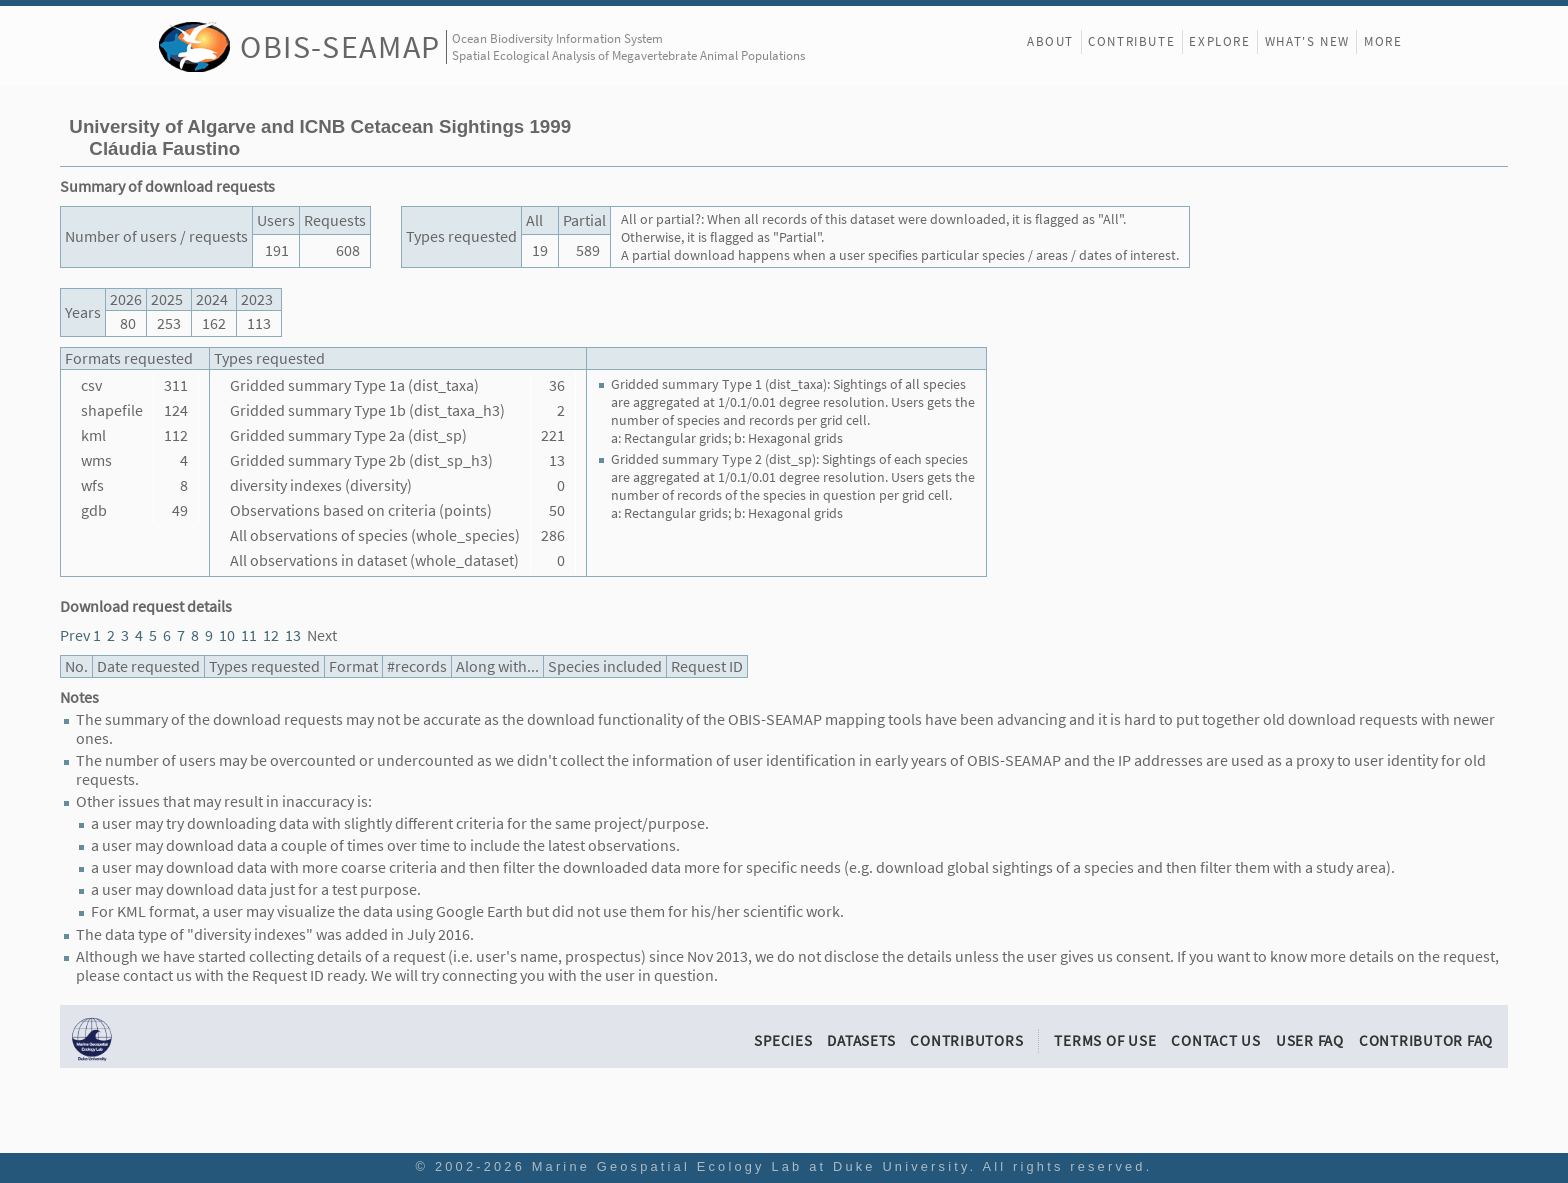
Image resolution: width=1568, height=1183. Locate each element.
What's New (1307, 41)
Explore (1219, 41)
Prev (75, 635)
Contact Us (1216, 1040)
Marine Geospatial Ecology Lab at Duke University (751, 1166)
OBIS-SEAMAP (340, 46)
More (1383, 41)
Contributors (966, 1040)
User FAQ (1310, 1040)
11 (249, 635)
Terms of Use (1105, 1040)
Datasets (861, 1040)
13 (293, 635)
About (1050, 41)
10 (227, 635)
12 (271, 635)
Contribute (1131, 41)
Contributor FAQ (1426, 1040)
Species (783, 1040)
